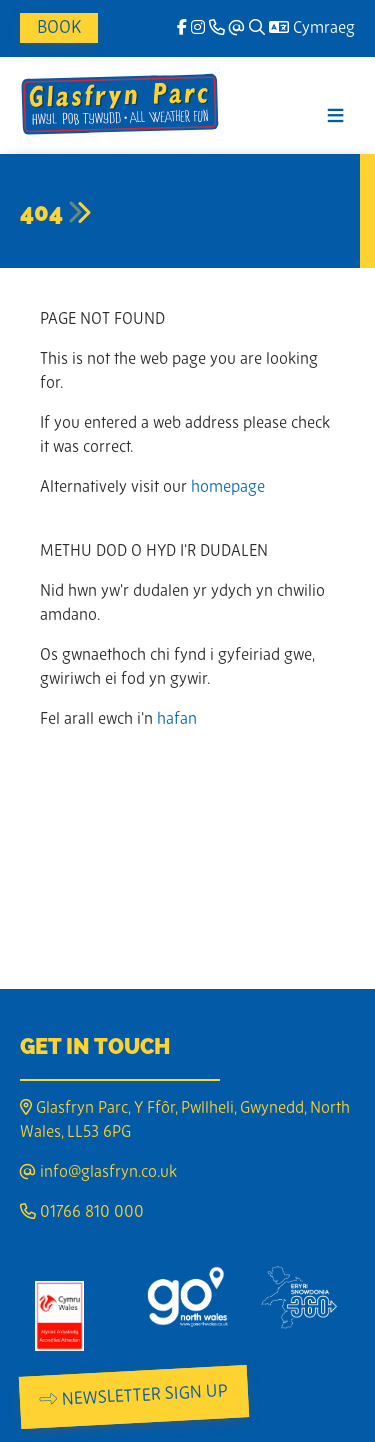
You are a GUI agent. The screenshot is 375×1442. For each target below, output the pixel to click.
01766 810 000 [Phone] (82, 1213)
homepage (228, 488)
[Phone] (217, 29)
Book (59, 28)
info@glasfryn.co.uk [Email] (98, 1173)
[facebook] (182, 29)
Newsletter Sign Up (134, 1396)
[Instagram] (198, 29)
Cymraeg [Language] (312, 29)
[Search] (257, 29)
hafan (177, 720)
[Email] (237, 29)
